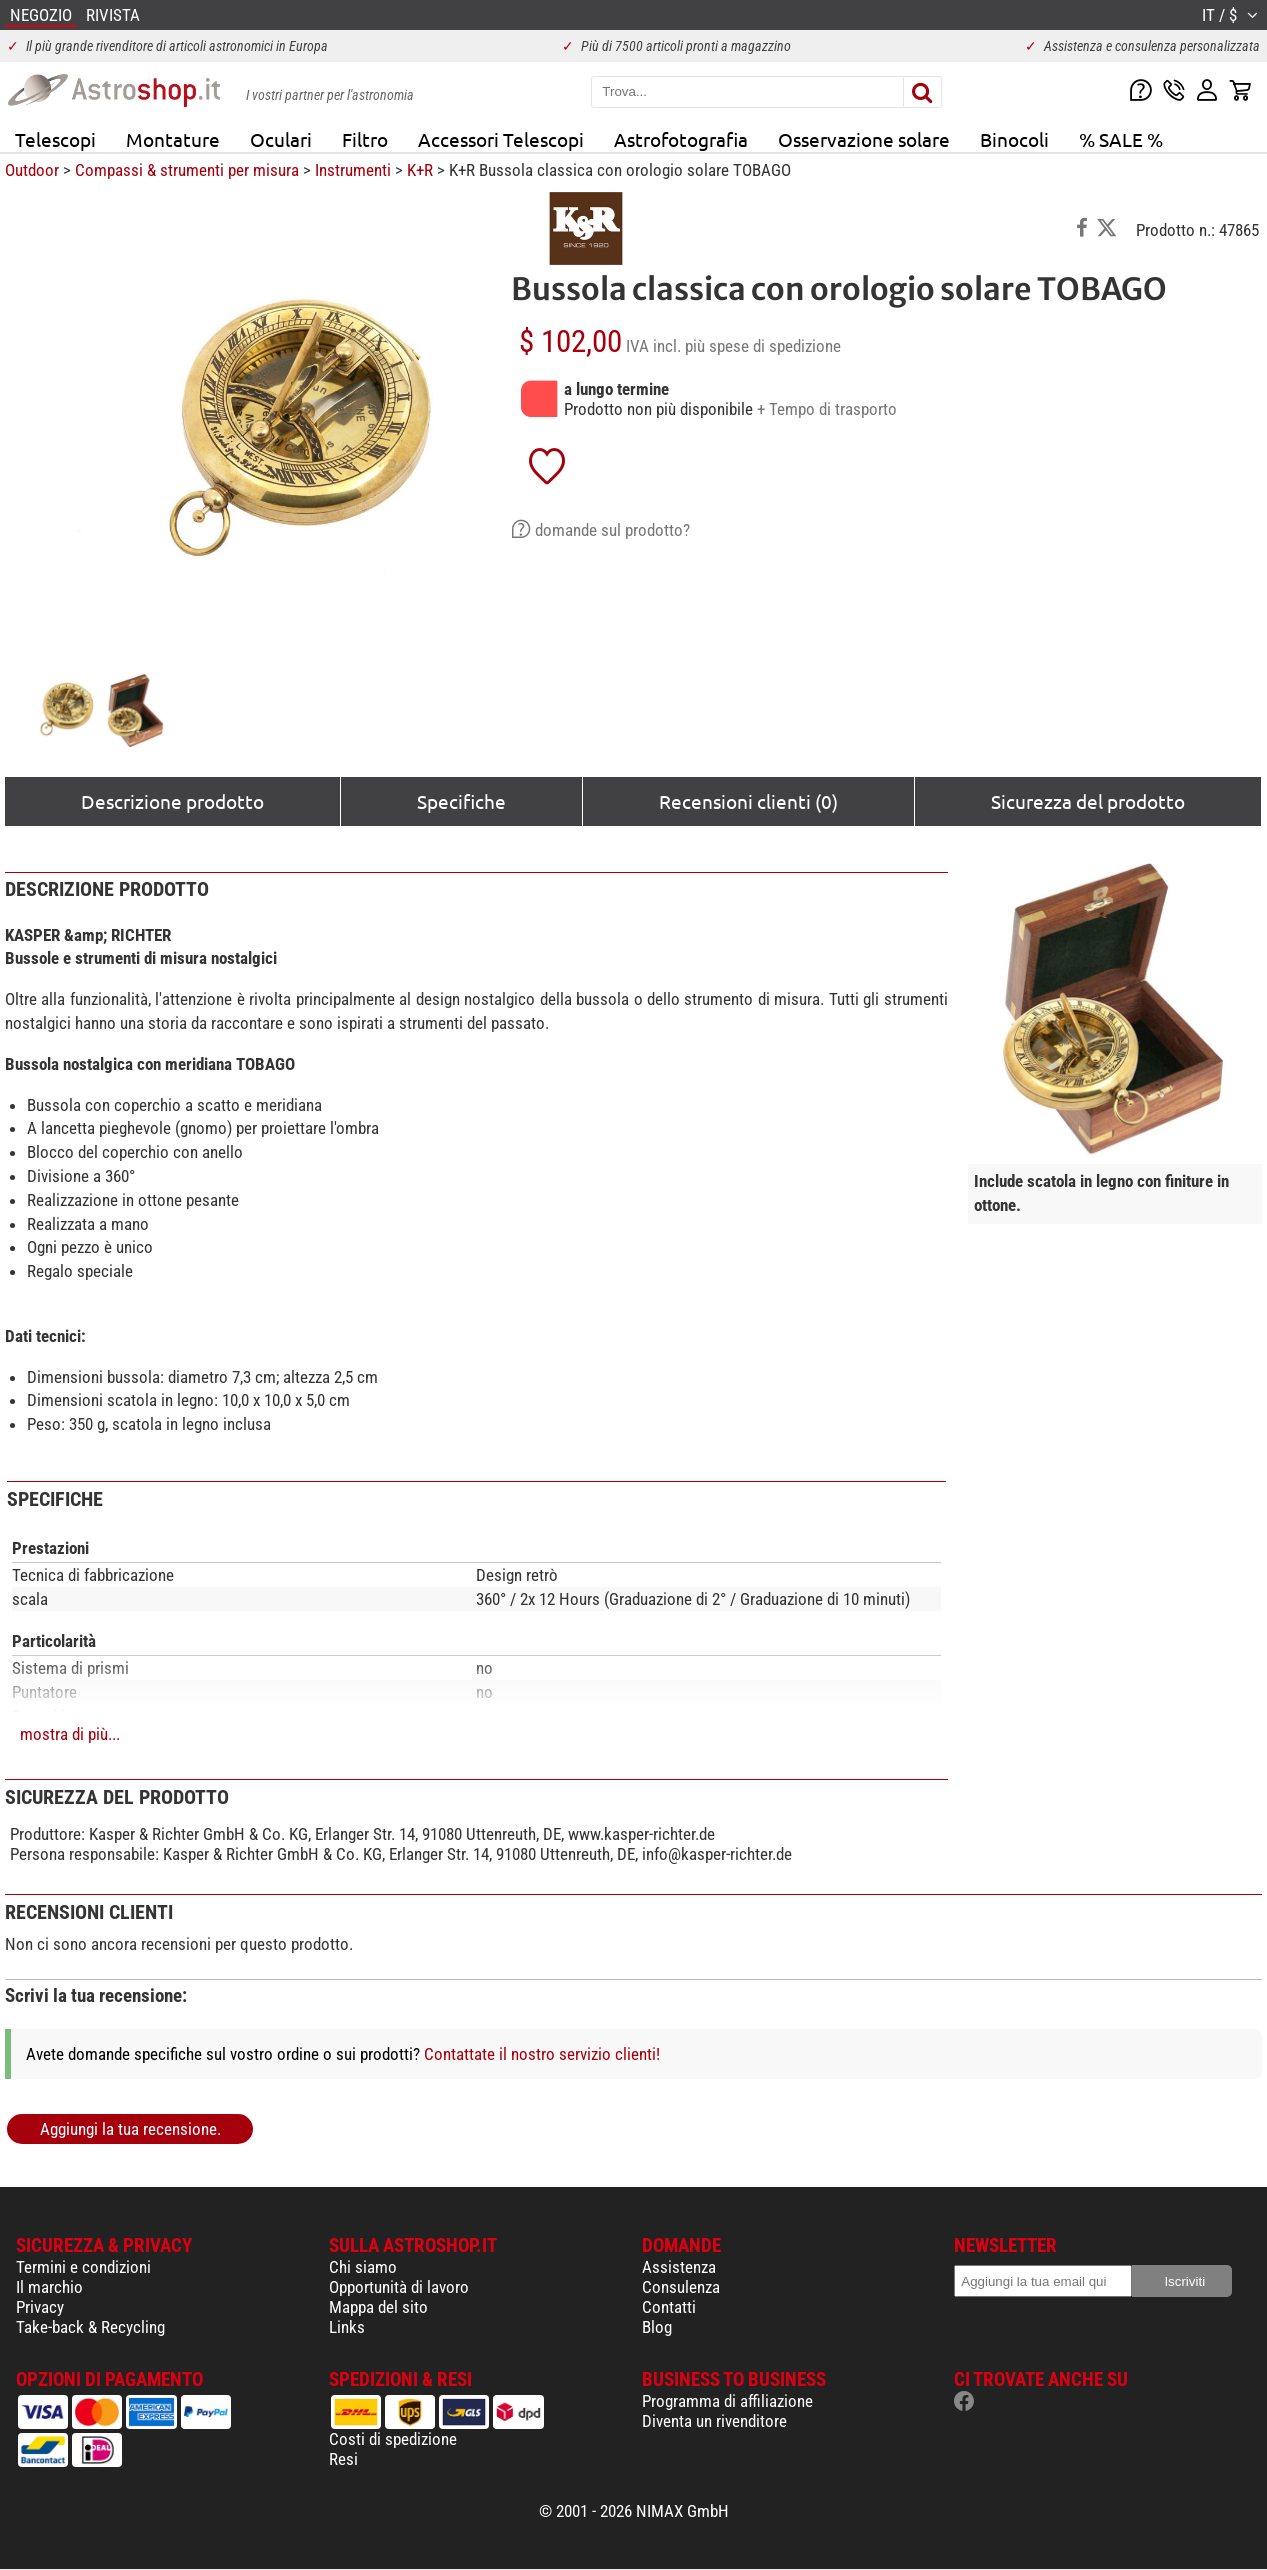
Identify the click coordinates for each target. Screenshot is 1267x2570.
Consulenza (681, 2287)
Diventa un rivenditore (714, 2421)
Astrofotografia (681, 139)
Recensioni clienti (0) (748, 801)
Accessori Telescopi (501, 139)
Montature (173, 139)
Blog (657, 2327)
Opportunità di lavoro (399, 2287)
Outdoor (32, 170)
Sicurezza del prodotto (1088, 801)
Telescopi (55, 139)
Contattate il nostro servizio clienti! (542, 2054)
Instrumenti (353, 170)
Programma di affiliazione (727, 2401)
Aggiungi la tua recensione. (130, 2129)
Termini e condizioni (83, 2267)
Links (347, 2327)
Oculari (281, 139)
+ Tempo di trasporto (827, 409)
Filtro (365, 139)
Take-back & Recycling (90, 2327)
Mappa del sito (378, 2307)
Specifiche (461, 801)
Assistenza (679, 2267)
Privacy (40, 2307)
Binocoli (1014, 139)
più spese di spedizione (763, 346)
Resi (343, 2459)
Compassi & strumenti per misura (187, 170)
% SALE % (1121, 139)
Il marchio (49, 2287)
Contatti (669, 2307)
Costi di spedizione (393, 2439)
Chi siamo (363, 2267)
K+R (420, 170)
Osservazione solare (864, 139)
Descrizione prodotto (172, 801)
